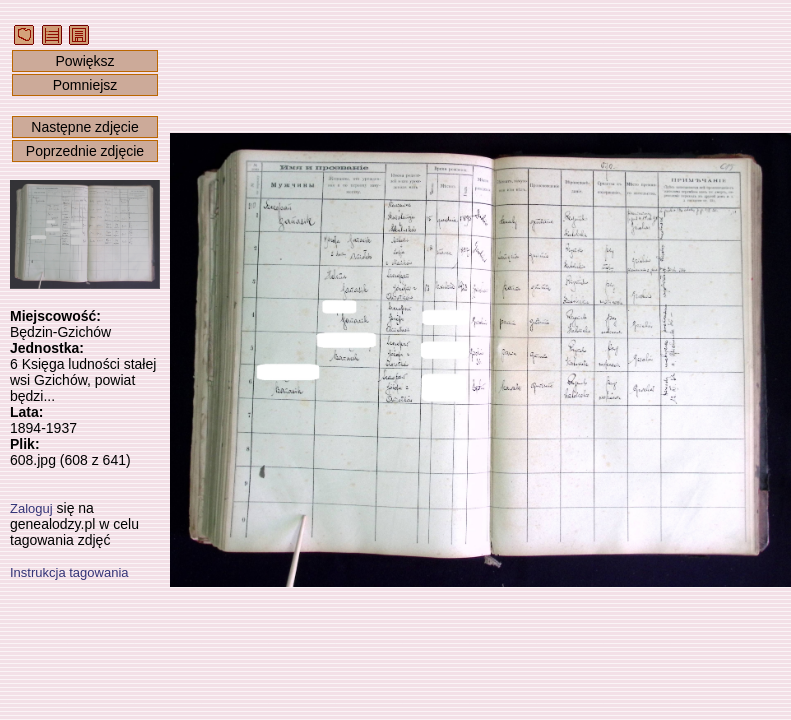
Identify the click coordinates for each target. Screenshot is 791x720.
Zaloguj (31, 508)
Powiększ (84, 61)
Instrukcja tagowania (69, 572)
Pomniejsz (85, 85)
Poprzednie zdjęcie (85, 151)
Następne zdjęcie (84, 127)
